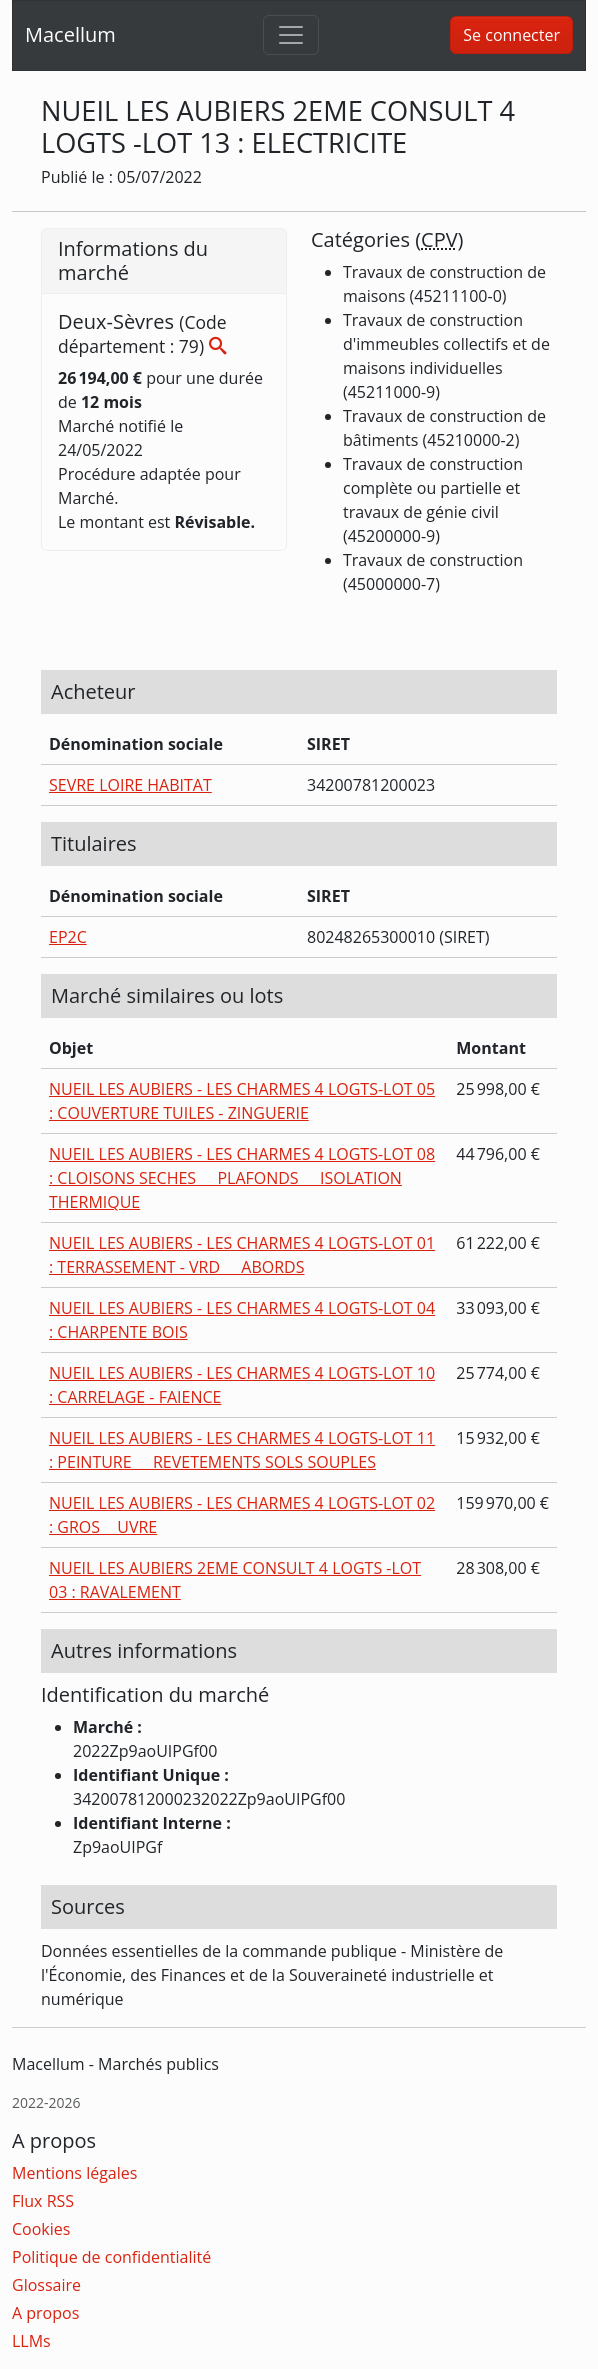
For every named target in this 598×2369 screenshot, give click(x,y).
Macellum (70, 34)
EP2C (68, 937)
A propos (45, 2313)
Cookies (41, 2229)
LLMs (31, 2341)
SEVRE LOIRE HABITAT (130, 785)
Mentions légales (74, 2173)
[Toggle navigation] (291, 35)
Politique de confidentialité (111, 2257)
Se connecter (511, 35)
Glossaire (46, 2285)
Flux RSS (43, 2201)
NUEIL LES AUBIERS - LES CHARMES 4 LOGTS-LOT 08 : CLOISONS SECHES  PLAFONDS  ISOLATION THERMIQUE (242, 1178)
